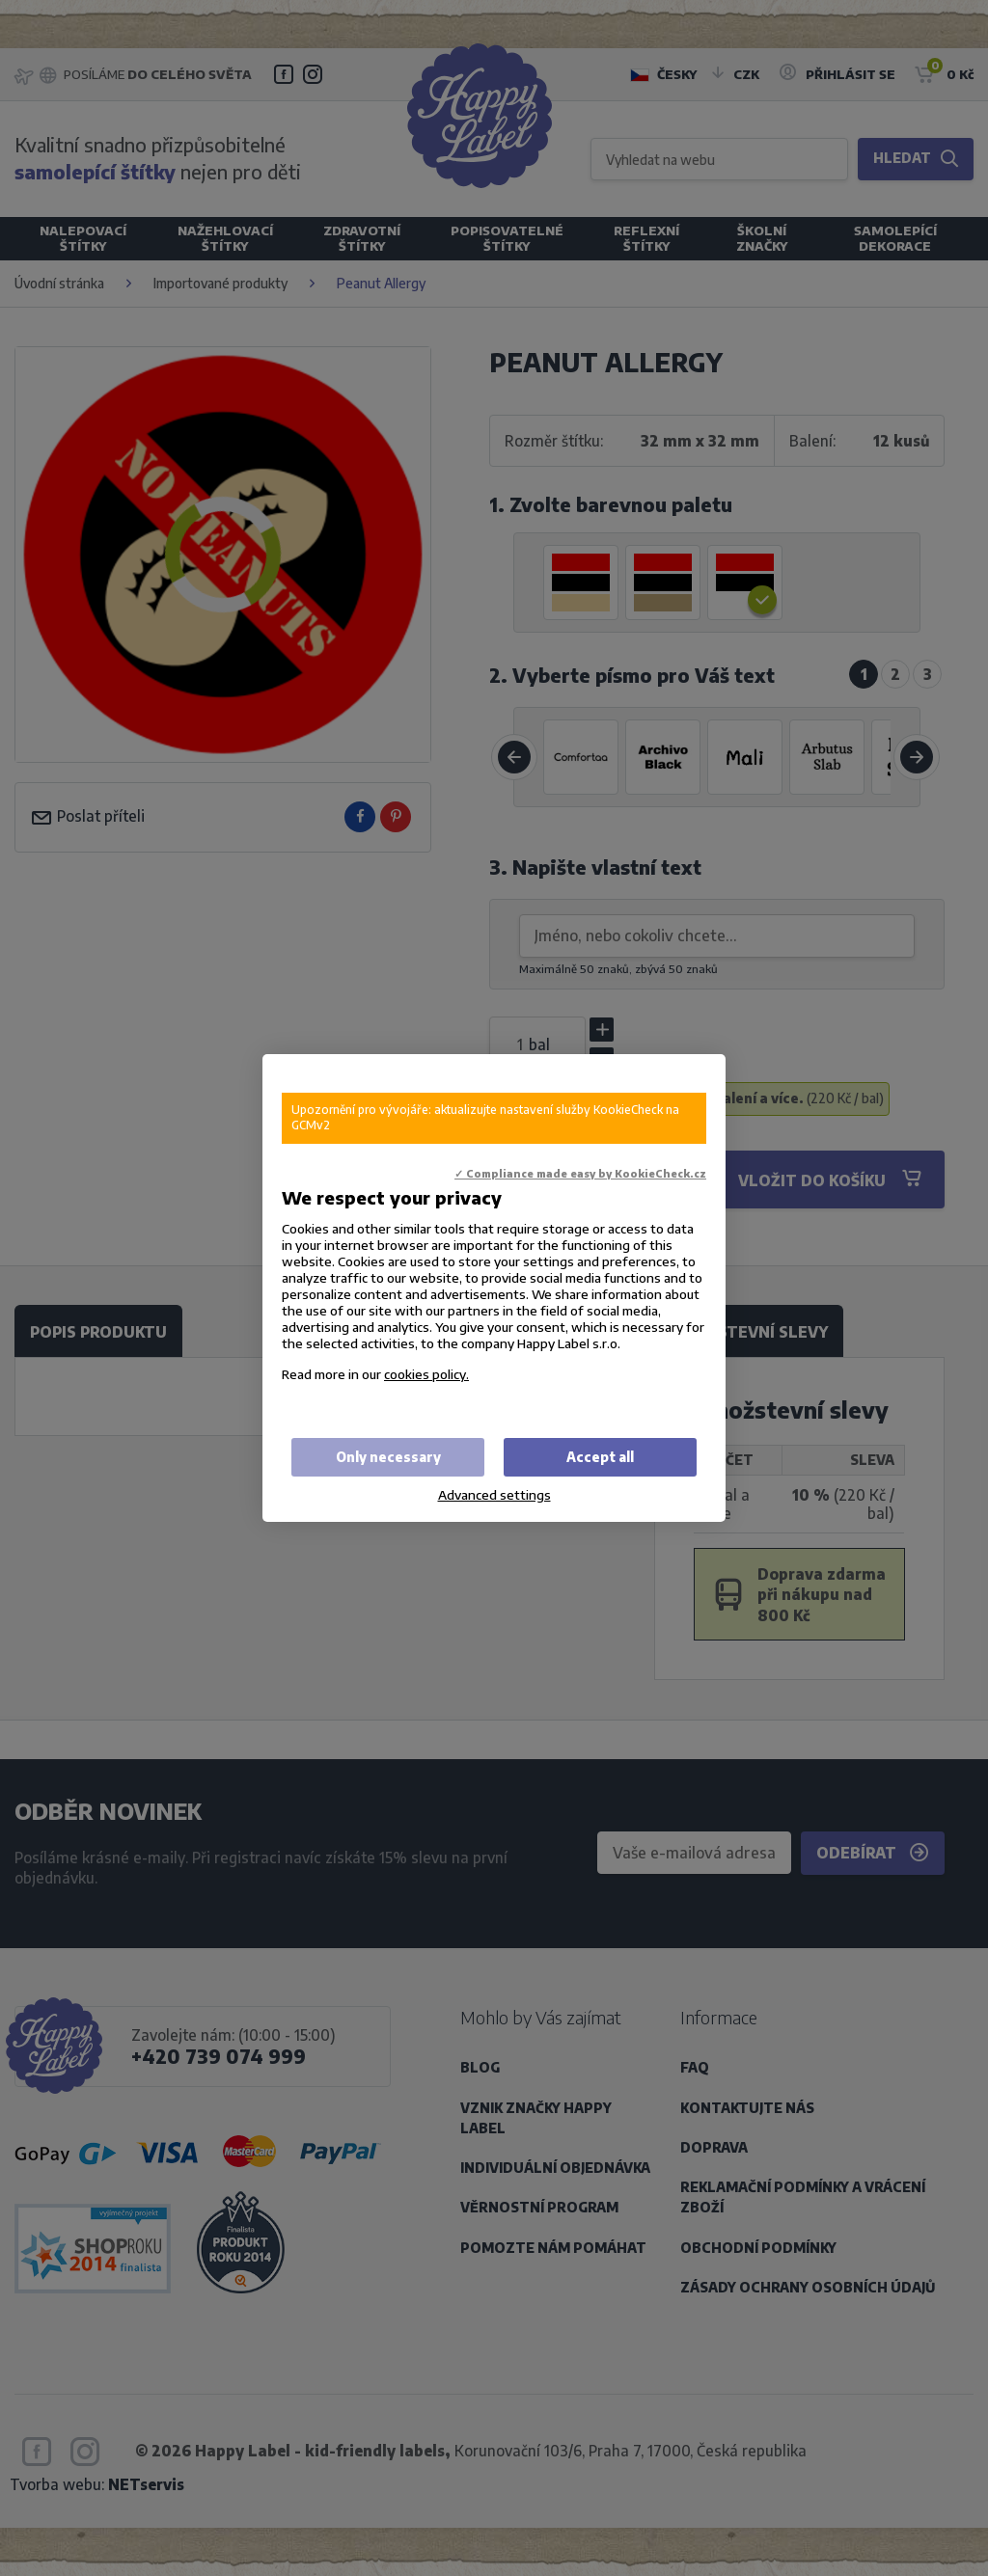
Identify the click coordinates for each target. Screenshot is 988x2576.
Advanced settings (494, 1494)
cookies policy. (426, 1374)
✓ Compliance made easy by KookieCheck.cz (580, 1173)
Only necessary (388, 1457)
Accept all (600, 1457)
